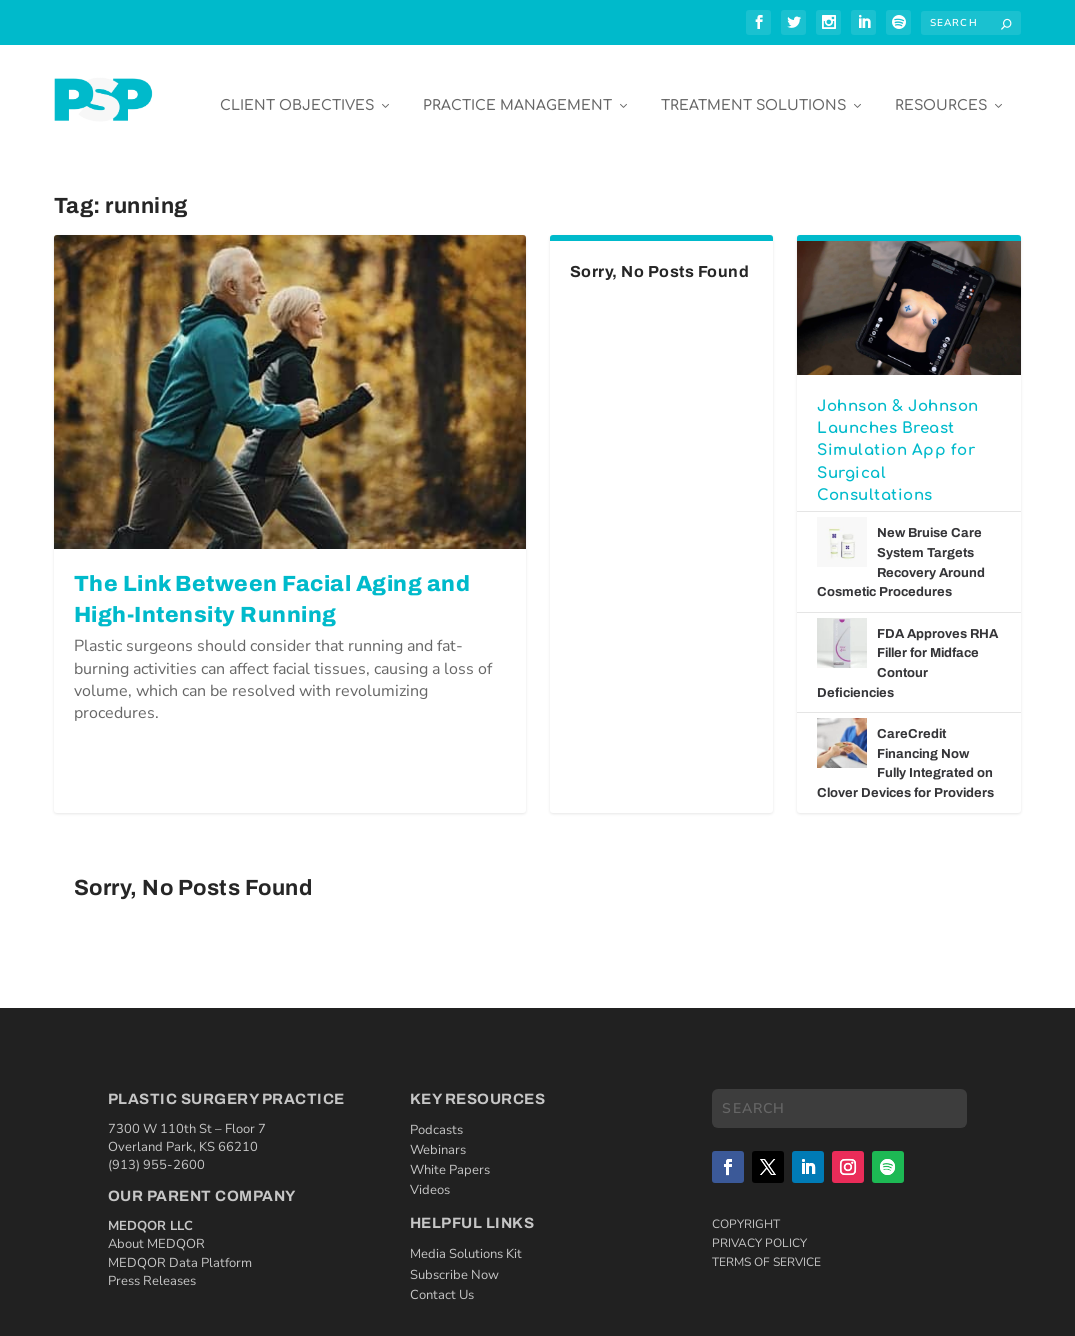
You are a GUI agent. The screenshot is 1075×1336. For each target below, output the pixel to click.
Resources (941, 91)
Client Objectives (297, 91)
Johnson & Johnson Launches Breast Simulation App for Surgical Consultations (898, 436)
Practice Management (517, 91)
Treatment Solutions (753, 91)
